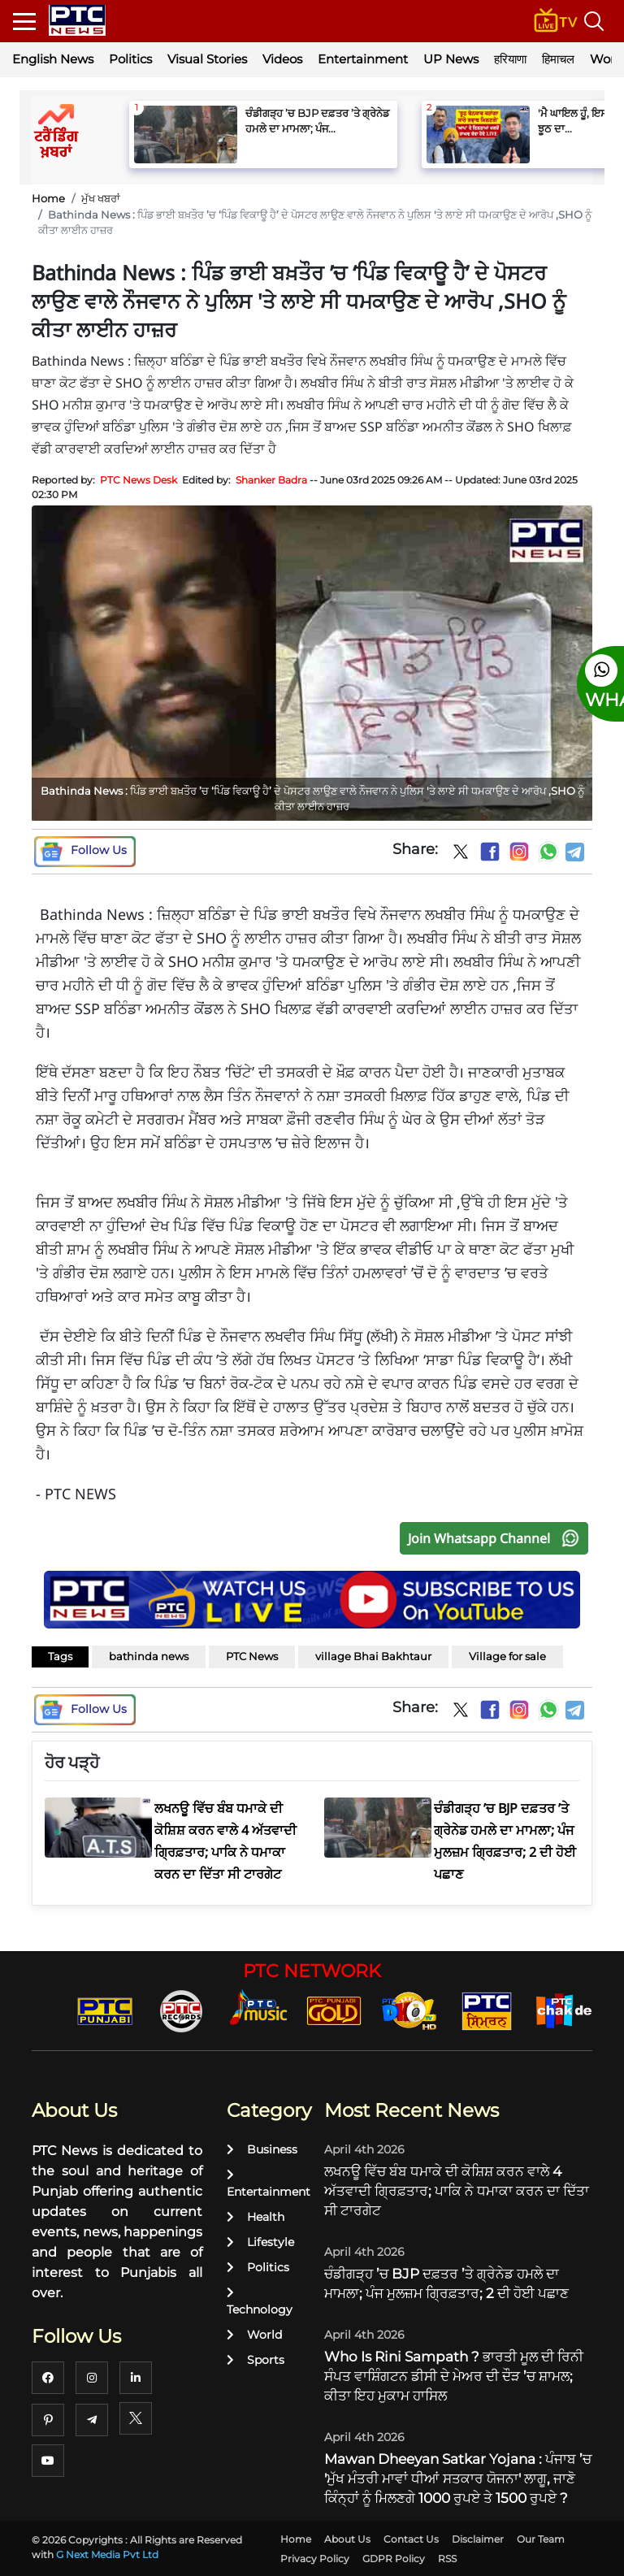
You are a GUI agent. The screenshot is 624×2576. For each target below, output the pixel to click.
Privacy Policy (314, 2558)
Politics (130, 59)
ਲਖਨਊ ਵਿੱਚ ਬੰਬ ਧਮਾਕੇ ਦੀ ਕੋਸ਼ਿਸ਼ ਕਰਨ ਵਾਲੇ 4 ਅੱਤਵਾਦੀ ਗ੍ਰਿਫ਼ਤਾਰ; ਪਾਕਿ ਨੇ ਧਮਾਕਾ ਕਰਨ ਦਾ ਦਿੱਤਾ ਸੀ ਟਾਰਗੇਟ (456, 2190)
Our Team (541, 2539)
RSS (447, 2558)
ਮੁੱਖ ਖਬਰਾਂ (100, 198)
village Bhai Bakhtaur (373, 1656)
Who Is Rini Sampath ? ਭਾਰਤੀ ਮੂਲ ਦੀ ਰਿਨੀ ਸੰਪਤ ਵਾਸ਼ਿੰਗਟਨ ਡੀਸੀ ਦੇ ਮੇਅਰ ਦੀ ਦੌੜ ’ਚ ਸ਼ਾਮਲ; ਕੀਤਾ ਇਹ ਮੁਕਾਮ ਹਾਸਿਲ (453, 2376)
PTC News (252, 1656)
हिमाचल (558, 59)
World (254, 2334)
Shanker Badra (271, 480)
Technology (259, 2302)
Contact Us (411, 2539)
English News (52, 59)
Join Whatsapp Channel (497, 1538)
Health (255, 2217)
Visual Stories (207, 59)
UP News (451, 59)
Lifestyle (260, 2242)
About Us (347, 2539)
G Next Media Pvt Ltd (107, 2554)
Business (262, 2149)
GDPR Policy (393, 2558)
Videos (282, 59)
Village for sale (507, 1656)
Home (48, 198)
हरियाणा (510, 59)
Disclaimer (478, 2539)
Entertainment (363, 59)
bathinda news (148, 1656)
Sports (255, 2360)
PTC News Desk (138, 480)
